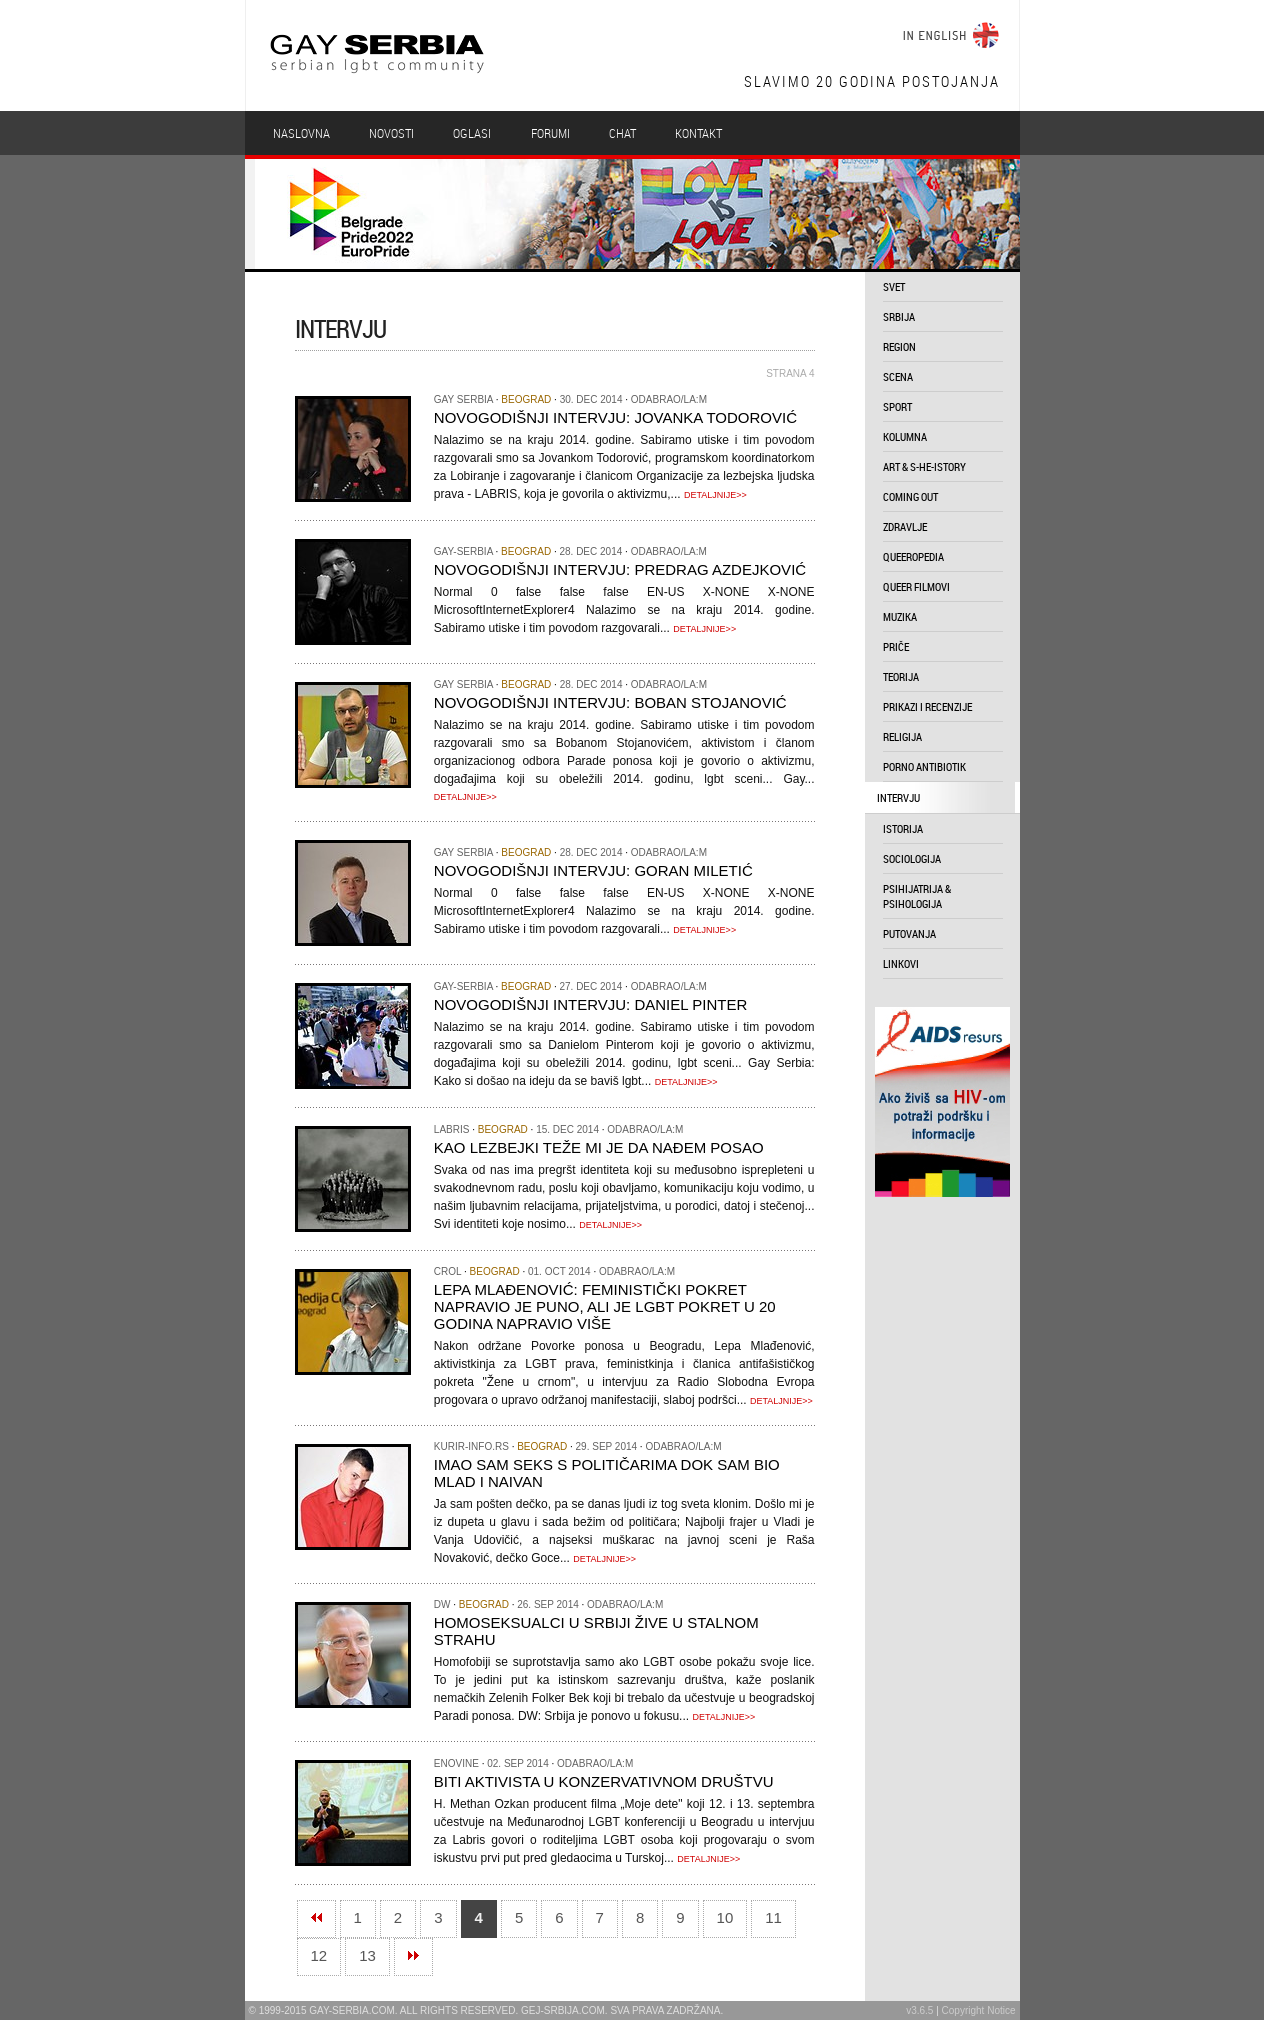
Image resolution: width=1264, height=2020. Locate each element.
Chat (622, 133)
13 (367, 1955)
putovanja (909, 933)
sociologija (912, 858)
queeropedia (913, 556)
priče (896, 646)
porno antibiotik (924, 766)
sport (897, 406)
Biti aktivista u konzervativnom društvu (604, 1781)
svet (894, 286)
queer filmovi (916, 586)
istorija (903, 828)
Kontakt (698, 133)
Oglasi (472, 133)
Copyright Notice (979, 2010)
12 (319, 1955)
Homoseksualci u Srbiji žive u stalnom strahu (596, 1631)
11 (773, 1917)
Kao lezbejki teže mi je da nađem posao (599, 1147)
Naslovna (301, 133)
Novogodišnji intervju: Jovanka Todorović (615, 417)
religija (902, 736)
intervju (898, 797)
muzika (900, 616)
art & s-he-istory (924, 466)
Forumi (550, 133)
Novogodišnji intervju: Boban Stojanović (610, 702)
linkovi (901, 963)
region (899, 346)
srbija (899, 316)
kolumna (905, 436)
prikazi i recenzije (927, 706)
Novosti (391, 133)
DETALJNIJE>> (715, 495)
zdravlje (905, 526)
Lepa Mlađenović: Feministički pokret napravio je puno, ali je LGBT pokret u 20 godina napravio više (605, 1306)
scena (898, 376)
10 (725, 1917)
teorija (901, 676)
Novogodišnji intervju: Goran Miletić (593, 870)
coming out (910, 496)
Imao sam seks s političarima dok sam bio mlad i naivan (607, 1473)
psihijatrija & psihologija (917, 896)
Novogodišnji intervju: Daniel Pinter (590, 1004)
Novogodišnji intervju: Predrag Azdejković (620, 569)
